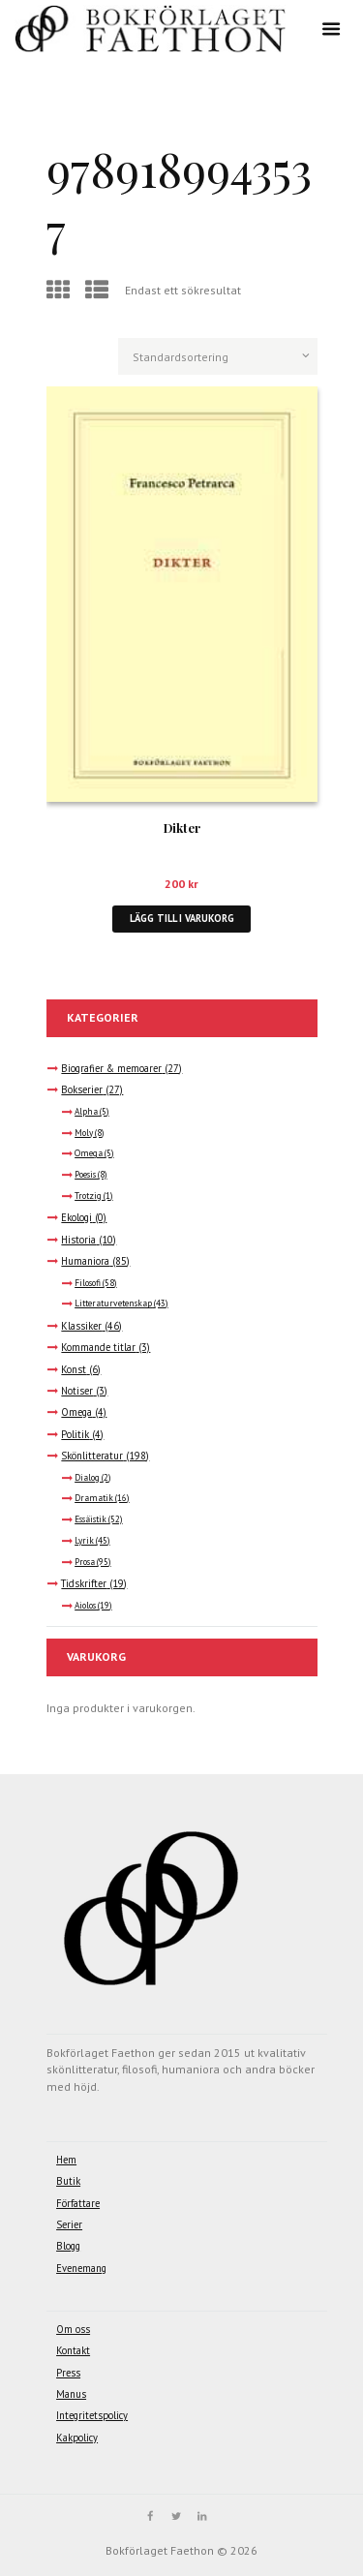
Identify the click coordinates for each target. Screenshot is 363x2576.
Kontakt (73, 2350)
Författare (78, 2203)
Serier (69, 2224)
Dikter (182, 827)
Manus (71, 2394)
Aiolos (85, 1605)
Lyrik (84, 1541)
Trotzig (88, 1196)
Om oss (73, 2329)
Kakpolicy (77, 2437)
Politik (75, 1434)
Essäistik (90, 1519)
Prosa (85, 1562)
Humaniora (85, 1261)
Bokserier (82, 1089)
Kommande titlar (98, 1347)
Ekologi (76, 1217)
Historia (78, 1239)
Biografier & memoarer (111, 1068)
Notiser (77, 1390)
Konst (73, 1369)
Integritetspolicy (92, 2415)
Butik (68, 2181)
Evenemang (81, 2268)
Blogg (68, 2246)
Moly (84, 1133)
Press (68, 2372)
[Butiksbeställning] (217, 356)
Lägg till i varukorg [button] (182, 918)
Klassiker (81, 1326)
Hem (66, 2159)
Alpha (86, 1112)
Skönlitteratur (92, 1455)
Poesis (85, 1175)
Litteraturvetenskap (113, 1303)
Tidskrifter (83, 1583)
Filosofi (88, 1283)
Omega (89, 1153)
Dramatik (94, 1498)
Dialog (87, 1478)
